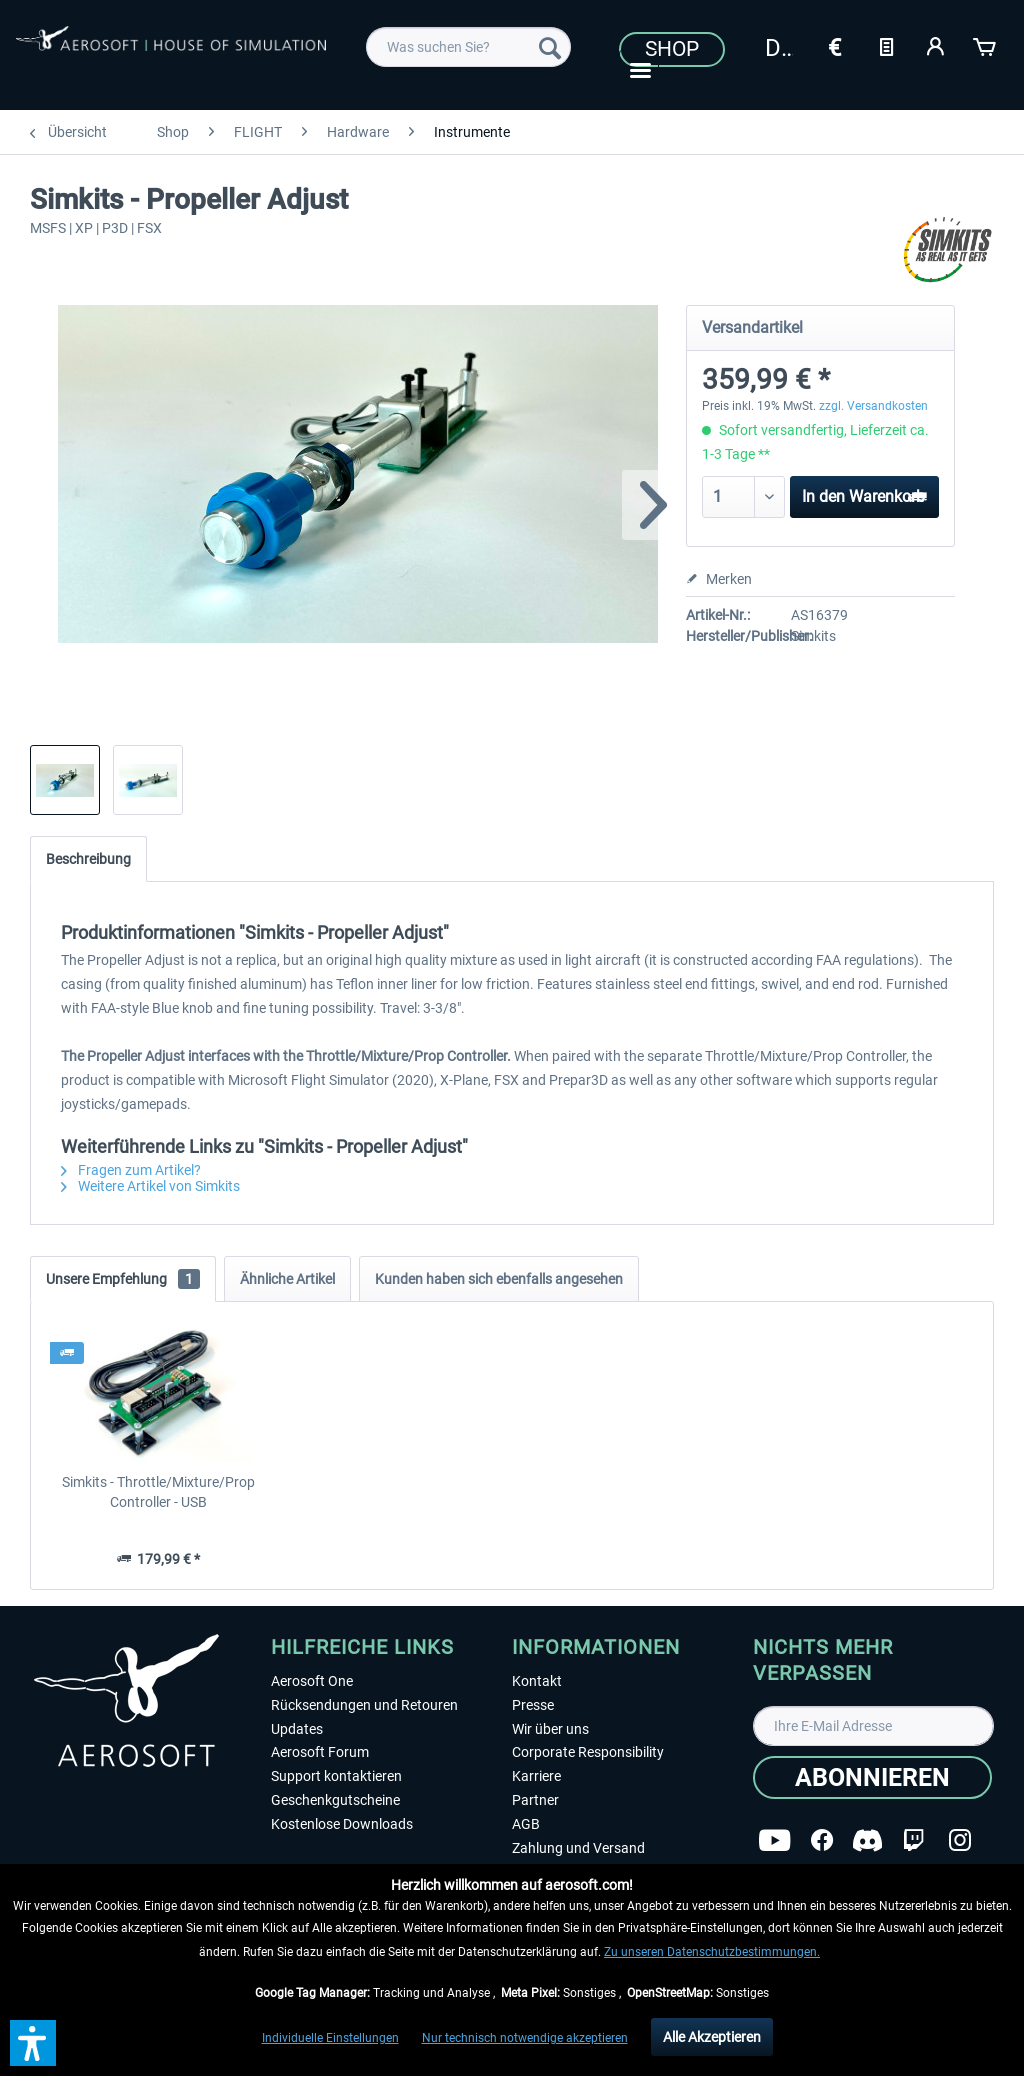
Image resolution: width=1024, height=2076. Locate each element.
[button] (33, 2043)
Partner (535, 1800)
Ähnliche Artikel (287, 1279)
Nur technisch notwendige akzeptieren (525, 2038)
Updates (297, 1729)
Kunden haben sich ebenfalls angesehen (499, 1279)
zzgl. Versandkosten (873, 406)
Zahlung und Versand (578, 1848)
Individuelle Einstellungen (330, 2038)
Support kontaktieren (336, 1776)
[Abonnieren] (872, 1777)
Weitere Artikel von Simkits (150, 1186)
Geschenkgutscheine (335, 1800)
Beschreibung (88, 859)
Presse (533, 1705)
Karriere (536, 1776)
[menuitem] (468, 47)
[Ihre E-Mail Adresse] (873, 1726)
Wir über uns (550, 1729)
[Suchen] (550, 47)
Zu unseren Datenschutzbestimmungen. (712, 1952)
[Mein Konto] (936, 45)
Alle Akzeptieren (712, 2037)
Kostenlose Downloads (342, 1824)
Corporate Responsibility (588, 1752)
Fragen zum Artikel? (131, 1170)
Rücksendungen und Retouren (364, 1705)
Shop (672, 49)
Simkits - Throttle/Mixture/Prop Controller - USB (158, 1492)
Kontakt (537, 1681)
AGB (526, 1824)
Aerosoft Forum (320, 1752)
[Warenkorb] (986, 45)
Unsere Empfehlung (123, 1279)
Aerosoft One (312, 1681)
